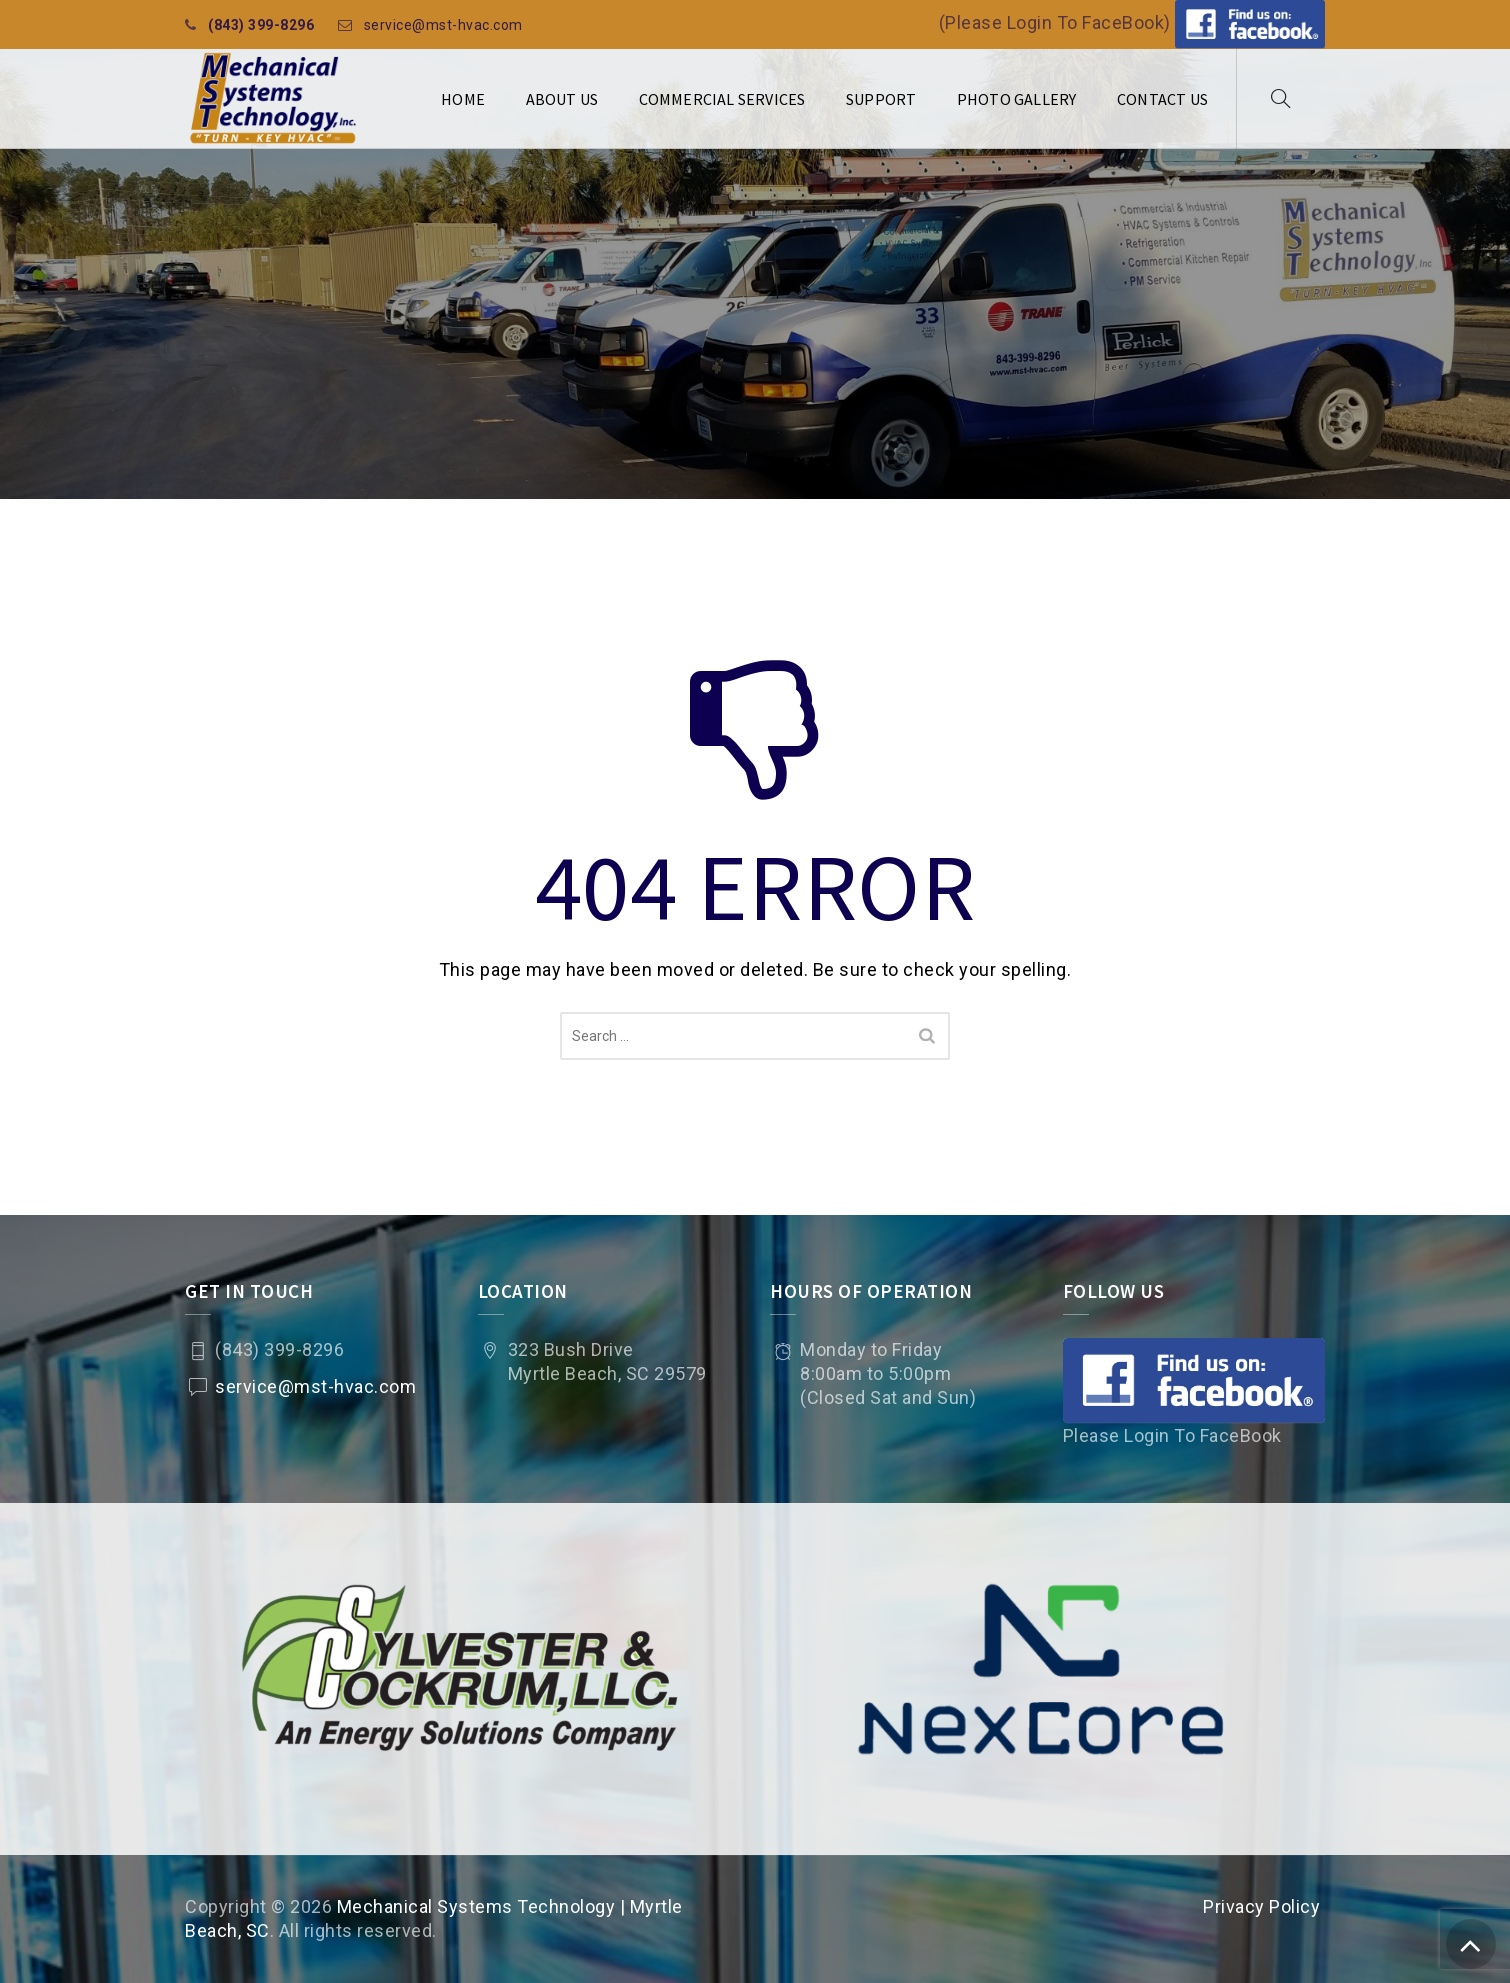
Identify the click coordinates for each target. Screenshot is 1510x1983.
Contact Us (1162, 99)
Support (881, 99)
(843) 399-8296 (261, 25)
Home (463, 99)
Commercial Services (722, 99)
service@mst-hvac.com (443, 25)
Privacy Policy (1261, 1906)
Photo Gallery (1017, 99)
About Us (562, 99)
